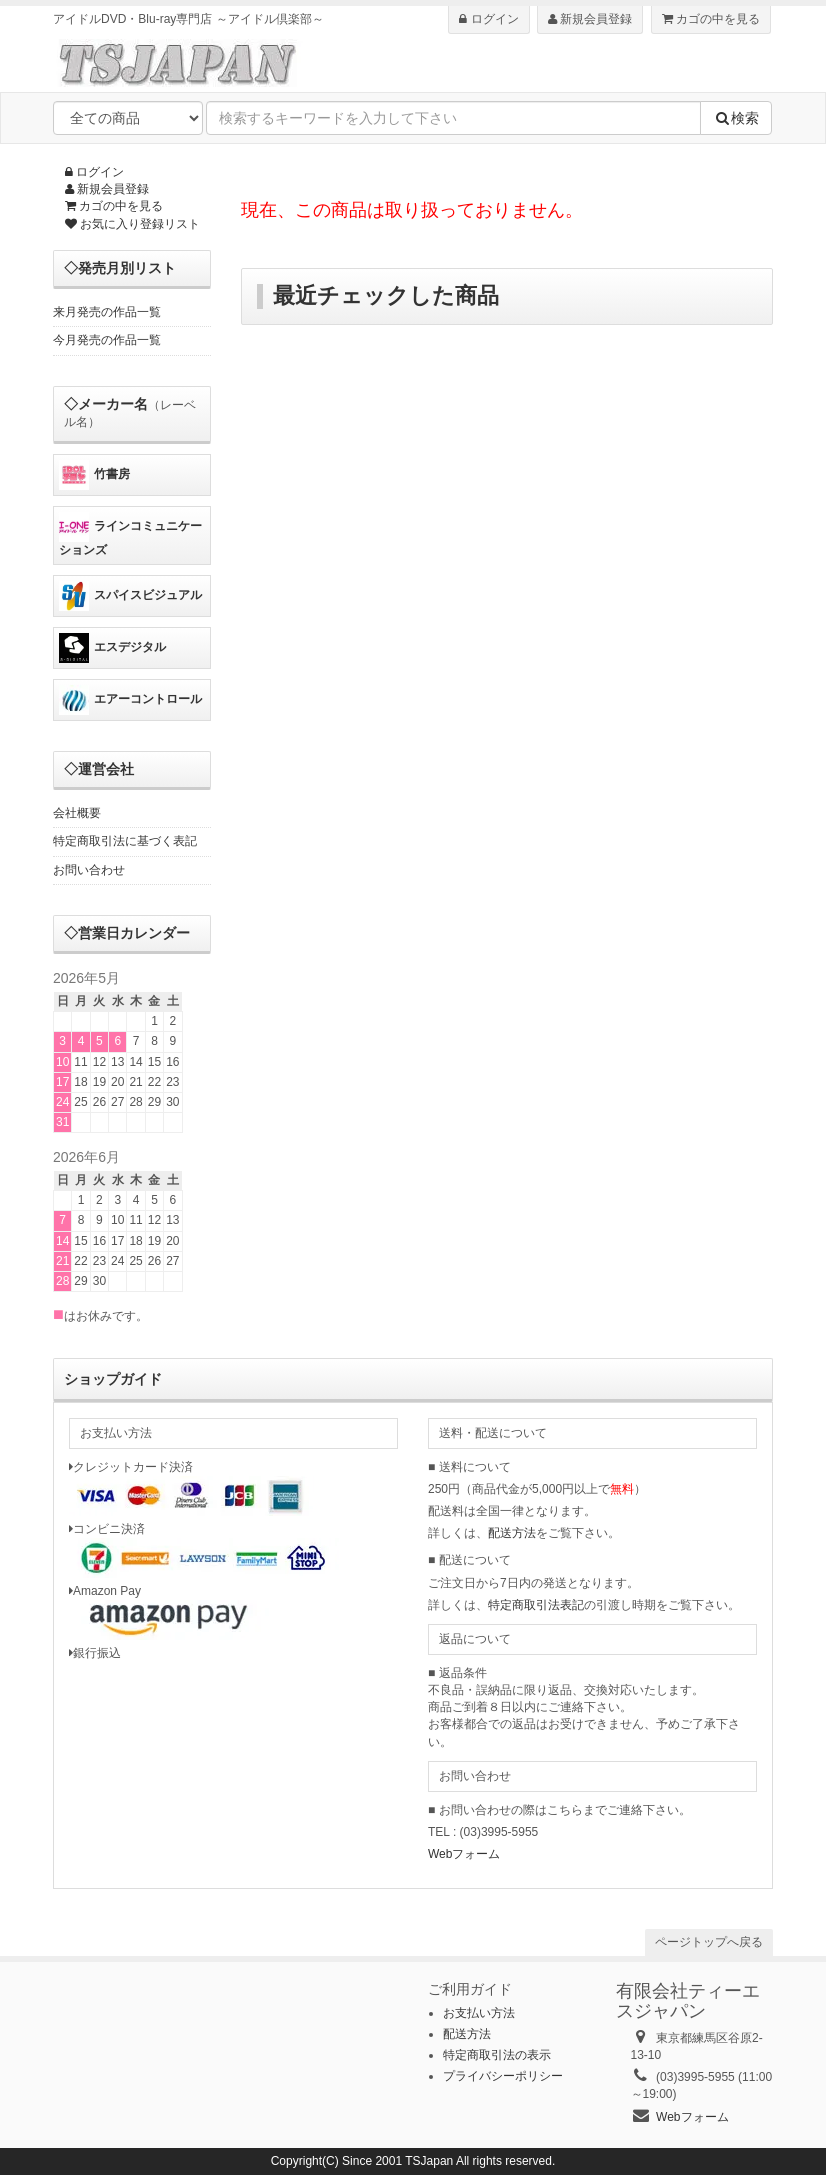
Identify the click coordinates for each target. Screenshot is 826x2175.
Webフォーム (464, 1854)
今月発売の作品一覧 (107, 340)
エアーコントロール (130, 700)
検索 (736, 118)
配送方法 (512, 1533)
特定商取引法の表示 (497, 2055)
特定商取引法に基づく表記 (125, 841)
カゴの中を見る (711, 19)
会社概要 (77, 813)
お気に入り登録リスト (132, 224)
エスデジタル (112, 648)
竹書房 (94, 475)
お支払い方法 (479, 2013)
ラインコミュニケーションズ (130, 534)
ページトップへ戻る (709, 1942)
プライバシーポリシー (503, 2076)
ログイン (488, 19)
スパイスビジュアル (130, 596)
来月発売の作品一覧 (107, 312)
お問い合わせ (89, 870)
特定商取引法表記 (536, 1605)
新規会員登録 (590, 19)
